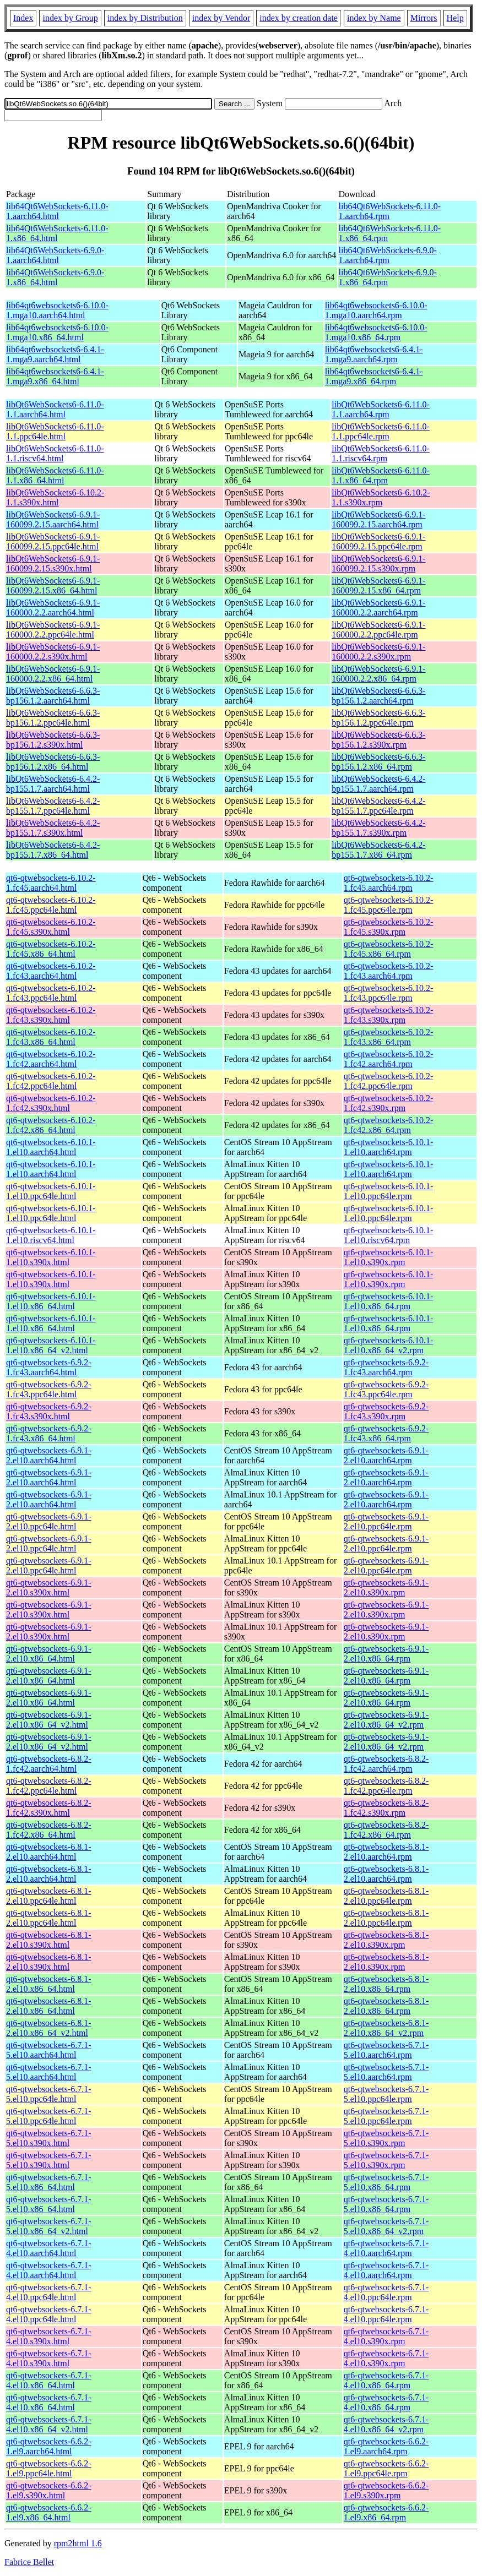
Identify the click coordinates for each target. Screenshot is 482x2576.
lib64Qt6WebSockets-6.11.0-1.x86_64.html (57, 233)
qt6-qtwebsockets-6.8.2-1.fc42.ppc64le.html (48, 1785)
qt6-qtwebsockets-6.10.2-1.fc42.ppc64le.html (51, 1081)
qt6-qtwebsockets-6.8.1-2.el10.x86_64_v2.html (48, 2028)
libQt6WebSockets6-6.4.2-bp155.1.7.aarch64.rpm (378, 783)
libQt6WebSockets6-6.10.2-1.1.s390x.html (55, 497)
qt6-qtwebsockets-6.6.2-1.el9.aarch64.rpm (386, 2446)
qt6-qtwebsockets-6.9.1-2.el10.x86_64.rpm (386, 1653)
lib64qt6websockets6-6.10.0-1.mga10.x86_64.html (57, 332)
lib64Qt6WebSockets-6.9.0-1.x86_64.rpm (388, 277)
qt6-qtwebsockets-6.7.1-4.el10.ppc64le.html (48, 2292)
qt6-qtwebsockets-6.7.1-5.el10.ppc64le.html (48, 2094)
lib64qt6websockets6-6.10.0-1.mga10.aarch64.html (57, 310)
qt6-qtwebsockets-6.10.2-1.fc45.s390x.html (51, 926)
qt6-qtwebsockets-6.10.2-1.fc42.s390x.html (51, 1103)
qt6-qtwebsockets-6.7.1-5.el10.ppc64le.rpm (386, 2094)
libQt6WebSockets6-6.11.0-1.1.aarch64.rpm (381, 409)
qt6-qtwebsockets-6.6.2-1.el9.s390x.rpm (386, 2490)
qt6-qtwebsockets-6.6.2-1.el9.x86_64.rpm (386, 2512)
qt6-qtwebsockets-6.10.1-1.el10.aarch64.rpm (389, 1147)
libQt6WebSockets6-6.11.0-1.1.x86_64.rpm (381, 475)
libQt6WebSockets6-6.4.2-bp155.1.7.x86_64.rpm (378, 849)
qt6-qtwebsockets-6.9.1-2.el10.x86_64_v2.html (48, 1719)
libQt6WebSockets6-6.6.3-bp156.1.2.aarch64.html (53, 695)
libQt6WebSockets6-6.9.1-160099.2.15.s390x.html (53, 563)
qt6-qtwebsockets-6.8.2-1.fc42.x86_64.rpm (386, 1829)
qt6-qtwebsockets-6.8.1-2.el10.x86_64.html (48, 1984)
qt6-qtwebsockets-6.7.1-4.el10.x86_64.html (48, 2380)
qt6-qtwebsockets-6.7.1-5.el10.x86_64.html (48, 2182)
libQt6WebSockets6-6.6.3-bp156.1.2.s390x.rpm (378, 739)
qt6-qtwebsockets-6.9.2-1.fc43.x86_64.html (48, 1433)
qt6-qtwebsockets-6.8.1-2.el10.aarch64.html (48, 1851)
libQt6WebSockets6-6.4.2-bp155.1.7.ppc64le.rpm (378, 805)
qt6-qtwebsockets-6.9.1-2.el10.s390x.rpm (386, 1587)
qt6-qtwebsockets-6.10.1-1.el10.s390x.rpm (389, 1257)
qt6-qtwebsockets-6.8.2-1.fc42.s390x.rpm (386, 1807)
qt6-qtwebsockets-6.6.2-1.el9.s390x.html (48, 2490)
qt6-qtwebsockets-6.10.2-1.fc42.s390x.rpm (389, 1103)
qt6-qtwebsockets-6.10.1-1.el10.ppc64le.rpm (389, 1191)
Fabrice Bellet (29, 2562)
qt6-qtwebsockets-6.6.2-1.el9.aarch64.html (48, 2446)
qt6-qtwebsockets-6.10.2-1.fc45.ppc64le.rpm (389, 904)
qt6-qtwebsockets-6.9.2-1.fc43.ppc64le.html (48, 1389)
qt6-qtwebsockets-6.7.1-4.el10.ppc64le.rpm (386, 2292)
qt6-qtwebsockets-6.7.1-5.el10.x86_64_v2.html (48, 2226)
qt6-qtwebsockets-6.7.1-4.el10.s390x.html (48, 2336)
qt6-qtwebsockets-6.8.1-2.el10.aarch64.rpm (386, 1851)
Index (23, 18)
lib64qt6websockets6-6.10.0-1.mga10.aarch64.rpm (376, 310)
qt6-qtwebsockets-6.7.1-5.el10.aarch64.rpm (386, 2050)
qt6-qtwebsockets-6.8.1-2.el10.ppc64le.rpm (386, 1895)
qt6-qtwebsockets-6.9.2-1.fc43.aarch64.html (48, 1367)
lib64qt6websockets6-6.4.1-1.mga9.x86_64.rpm (374, 376)
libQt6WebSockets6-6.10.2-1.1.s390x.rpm (381, 497)
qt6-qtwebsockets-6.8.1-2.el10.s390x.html (48, 1939)
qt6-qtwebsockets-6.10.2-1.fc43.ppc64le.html (51, 993)
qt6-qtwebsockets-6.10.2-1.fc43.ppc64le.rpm (389, 993)
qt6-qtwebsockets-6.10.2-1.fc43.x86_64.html (51, 1037)
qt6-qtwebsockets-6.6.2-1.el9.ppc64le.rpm (386, 2468)
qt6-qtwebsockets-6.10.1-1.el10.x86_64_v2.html (51, 1345)
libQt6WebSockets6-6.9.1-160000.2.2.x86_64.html (53, 673)
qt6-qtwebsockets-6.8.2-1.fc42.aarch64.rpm (386, 1763)
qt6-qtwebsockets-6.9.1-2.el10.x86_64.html (48, 1653)
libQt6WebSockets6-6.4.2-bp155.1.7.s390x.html (53, 827)
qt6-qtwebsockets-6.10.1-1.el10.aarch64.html (51, 1147)
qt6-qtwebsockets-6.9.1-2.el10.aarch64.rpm (386, 1455)
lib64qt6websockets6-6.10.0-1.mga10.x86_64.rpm (376, 332)
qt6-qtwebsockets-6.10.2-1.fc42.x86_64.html (51, 1125)
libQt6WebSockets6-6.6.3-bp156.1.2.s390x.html (53, 739)
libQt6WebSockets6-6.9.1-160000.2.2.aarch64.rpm (378, 607)
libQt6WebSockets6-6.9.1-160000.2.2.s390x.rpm (378, 651)
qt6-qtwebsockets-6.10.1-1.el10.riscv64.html (51, 1235)
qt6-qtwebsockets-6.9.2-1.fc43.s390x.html (48, 1411)
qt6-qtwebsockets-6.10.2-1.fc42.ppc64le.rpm (389, 1081)
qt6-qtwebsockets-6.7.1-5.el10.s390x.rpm (386, 2138)
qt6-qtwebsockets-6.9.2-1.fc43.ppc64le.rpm (386, 1389)
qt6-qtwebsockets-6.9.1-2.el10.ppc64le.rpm (386, 1521)
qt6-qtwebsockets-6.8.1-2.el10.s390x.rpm (386, 1939)
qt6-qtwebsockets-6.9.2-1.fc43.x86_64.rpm (386, 1433)
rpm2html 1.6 (78, 2543)
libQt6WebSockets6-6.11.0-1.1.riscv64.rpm (381, 453)
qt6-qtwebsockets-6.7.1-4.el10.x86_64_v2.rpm (386, 2424)
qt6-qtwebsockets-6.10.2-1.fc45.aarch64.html (51, 882)
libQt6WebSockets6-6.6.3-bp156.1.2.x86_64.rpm (378, 761)
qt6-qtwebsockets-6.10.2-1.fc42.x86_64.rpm (389, 1125)
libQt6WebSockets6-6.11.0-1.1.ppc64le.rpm (381, 431)
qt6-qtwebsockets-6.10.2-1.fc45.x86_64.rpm (389, 948)
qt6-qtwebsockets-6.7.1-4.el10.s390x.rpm (386, 2336)
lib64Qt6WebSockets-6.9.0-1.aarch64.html (55, 255)
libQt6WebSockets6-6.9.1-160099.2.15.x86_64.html (53, 585)
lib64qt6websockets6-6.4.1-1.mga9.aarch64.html (55, 354)
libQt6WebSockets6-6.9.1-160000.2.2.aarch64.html (53, 607)
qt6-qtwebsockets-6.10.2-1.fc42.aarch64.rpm (389, 1059)
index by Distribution (145, 18)
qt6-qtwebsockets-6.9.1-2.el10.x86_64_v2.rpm (386, 1719)
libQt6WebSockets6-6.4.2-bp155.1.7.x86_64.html (53, 849)
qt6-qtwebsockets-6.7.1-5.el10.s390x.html (48, 2138)
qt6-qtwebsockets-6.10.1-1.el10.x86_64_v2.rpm (389, 1345)
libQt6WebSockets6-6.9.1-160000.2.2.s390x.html (53, 651)
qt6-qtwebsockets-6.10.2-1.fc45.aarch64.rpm (389, 882)
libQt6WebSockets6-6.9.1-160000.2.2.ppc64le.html (53, 629)
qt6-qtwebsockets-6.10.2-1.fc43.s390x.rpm (389, 1015)
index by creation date (298, 18)
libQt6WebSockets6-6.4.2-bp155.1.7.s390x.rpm (378, 827)
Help (455, 18)
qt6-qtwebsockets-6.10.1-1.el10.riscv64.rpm (389, 1235)
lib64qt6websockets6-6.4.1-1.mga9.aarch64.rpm (374, 354)
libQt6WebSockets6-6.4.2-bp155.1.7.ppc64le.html (53, 805)
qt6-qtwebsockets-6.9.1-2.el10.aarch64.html (48, 1455)
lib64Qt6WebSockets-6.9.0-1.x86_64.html (55, 277)
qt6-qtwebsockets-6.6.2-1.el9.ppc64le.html (48, 2468)
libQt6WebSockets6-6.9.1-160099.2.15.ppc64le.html (53, 541)
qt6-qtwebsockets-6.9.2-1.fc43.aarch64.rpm (386, 1367)
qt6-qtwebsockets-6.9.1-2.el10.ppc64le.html (48, 1521)
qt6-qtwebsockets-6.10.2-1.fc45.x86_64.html (51, 948)
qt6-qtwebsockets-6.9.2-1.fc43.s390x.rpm (386, 1411)
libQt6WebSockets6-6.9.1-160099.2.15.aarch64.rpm (378, 519)
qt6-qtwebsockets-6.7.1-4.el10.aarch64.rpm (386, 2248)
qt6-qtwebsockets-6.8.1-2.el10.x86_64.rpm (386, 1984)
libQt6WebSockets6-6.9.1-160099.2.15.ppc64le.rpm (378, 541)
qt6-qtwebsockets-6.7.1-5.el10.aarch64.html (48, 2050)
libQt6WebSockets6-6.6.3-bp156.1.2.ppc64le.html (53, 717)
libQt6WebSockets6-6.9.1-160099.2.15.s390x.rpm (378, 563)
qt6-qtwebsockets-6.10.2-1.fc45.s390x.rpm (389, 926)
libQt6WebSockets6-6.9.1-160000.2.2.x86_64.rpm (378, 673)
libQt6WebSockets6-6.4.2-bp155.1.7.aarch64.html (53, 783)
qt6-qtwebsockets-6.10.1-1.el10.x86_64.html (51, 1301)
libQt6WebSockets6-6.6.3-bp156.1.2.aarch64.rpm (378, 695)
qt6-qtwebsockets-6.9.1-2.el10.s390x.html (48, 1587)
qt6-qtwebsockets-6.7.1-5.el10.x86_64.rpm (386, 2182)
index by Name (374, 18)
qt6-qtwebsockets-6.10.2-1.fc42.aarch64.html (51, 1059)
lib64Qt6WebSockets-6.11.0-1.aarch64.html (57, 211)
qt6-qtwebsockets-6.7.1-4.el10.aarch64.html (48, 2248)
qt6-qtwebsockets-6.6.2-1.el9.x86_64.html (48, 2512)
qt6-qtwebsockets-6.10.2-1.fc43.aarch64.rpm (389, 971)
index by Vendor (221, 18)
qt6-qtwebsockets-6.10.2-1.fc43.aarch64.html (51, 971)
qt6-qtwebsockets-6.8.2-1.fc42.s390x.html (48, 1807)
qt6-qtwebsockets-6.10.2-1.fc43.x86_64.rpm (389, 1037)
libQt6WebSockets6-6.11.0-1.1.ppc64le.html (55, 431)
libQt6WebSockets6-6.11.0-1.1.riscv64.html (55, 453)
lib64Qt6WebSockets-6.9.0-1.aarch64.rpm (388, 255)
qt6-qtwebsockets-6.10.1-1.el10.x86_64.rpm (389, 1301)
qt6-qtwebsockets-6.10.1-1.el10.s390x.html (51, 1257)
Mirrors (423, 18)
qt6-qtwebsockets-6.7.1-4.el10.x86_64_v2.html (48, 2424)
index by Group (70, 18)
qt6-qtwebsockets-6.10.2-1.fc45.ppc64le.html (51, 904)
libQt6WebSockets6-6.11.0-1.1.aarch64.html (55, 409)
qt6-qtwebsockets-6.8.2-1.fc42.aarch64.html (48, 1763)
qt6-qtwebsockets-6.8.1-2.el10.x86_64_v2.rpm (386, 2028)
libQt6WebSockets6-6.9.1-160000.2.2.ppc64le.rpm (378, 629)
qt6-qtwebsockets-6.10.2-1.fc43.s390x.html (51, 1015)
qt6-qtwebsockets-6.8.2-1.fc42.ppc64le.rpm (386, 1785)
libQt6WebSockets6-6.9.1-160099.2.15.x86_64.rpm (378, 585)
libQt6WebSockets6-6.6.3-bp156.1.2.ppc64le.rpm (378, 717)
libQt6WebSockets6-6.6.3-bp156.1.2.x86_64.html (53, 761)
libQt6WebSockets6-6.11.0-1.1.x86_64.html (55, 475)
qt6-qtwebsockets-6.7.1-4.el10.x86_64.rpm (386, 2380)
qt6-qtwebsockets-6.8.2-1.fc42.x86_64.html (48, 1829)
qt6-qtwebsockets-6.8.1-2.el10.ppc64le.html (48, 1895)
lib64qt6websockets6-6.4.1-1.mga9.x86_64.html (55, 376)
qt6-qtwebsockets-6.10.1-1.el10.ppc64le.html (51, 1191)
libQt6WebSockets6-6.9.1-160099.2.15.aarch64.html (53, 519)
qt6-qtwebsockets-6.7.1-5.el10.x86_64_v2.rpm (386, 2226)
